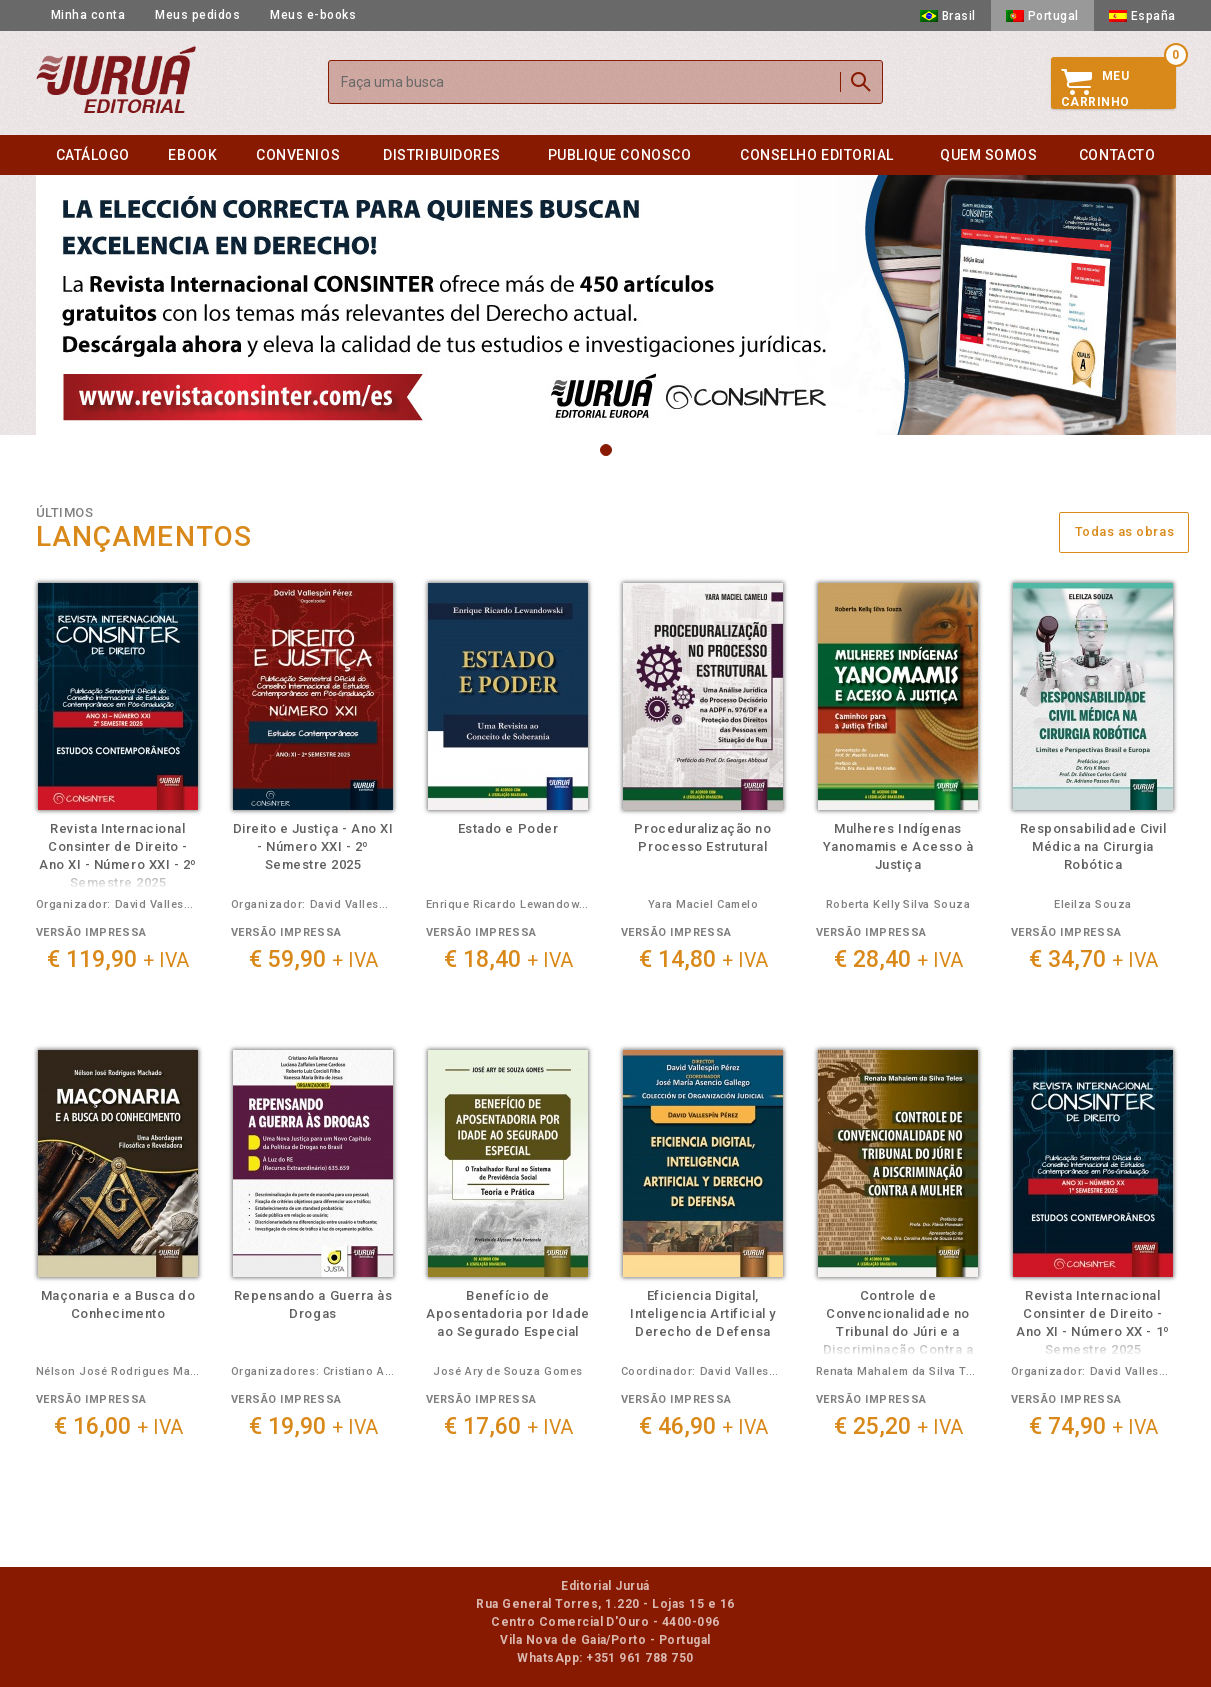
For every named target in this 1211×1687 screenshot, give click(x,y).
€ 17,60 (508, 1426)
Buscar (861, 82)
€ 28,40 (898, 959)
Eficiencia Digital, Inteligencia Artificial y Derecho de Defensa (702, 1313)
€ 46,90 (703, 1426)
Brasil (948, 16)
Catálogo (93, 155)
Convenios (298, 155)
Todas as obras (1125, 531)
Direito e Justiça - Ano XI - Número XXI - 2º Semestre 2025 (313, 846)
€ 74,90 (1093, 1426)
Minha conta (88, 15)
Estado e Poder (508, 828)
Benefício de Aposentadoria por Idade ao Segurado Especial (507, 1313)
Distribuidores (442, 155)
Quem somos (988, 155)
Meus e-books (313, 15)
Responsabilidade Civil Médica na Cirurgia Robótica (1093, 846)
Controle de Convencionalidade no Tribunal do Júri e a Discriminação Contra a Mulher (898, 1331)
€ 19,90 (313, 1426)
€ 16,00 (118, 1426)
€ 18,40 (508, 959)
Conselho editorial (817, 155)
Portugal (1042, 16)
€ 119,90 (118, 959)
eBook (192, 155)
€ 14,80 (703, 959)
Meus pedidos (197, 15)
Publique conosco (620, 155)
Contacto (1117, 155)
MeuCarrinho (1095, 89)
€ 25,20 (898, 1426)
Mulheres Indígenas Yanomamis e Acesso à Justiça (898, 846)
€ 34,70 (1093, 959)
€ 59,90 (313, 959)
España (1142, 16)
